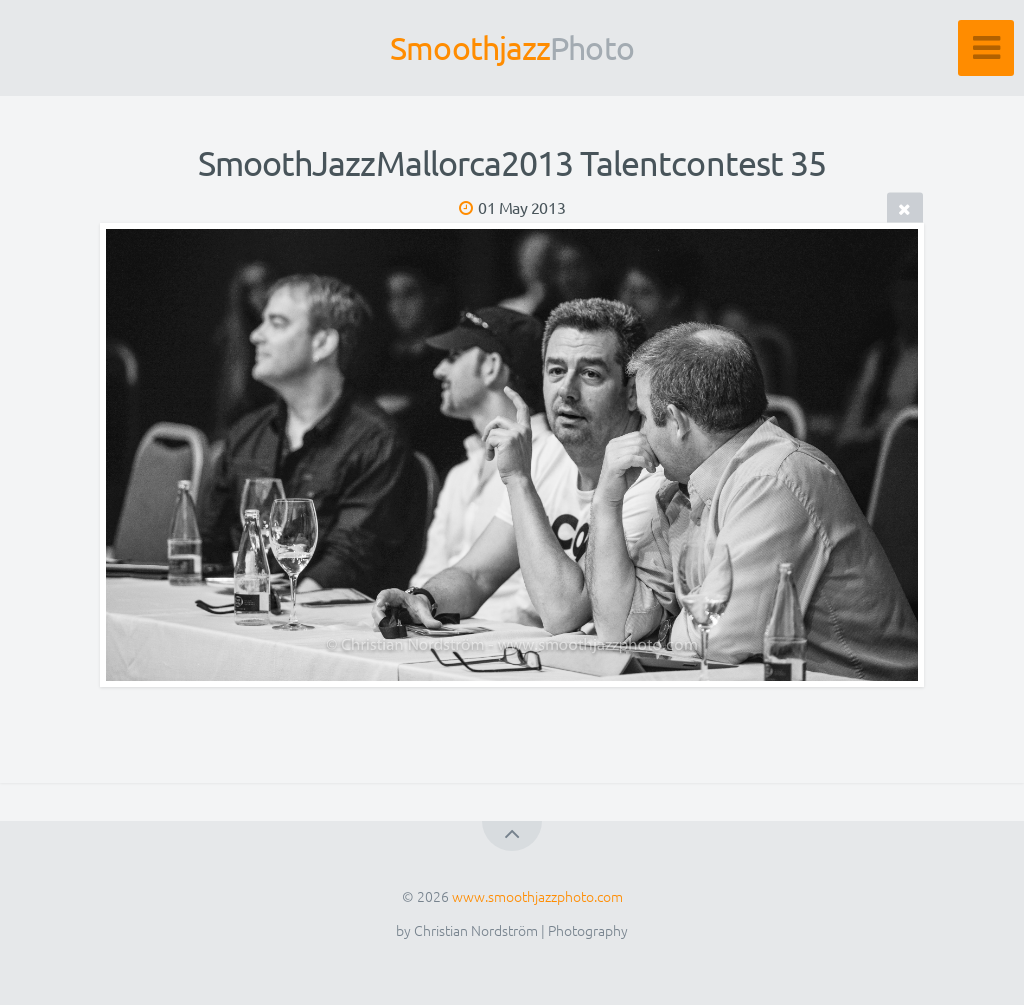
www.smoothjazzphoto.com (537, 896)
